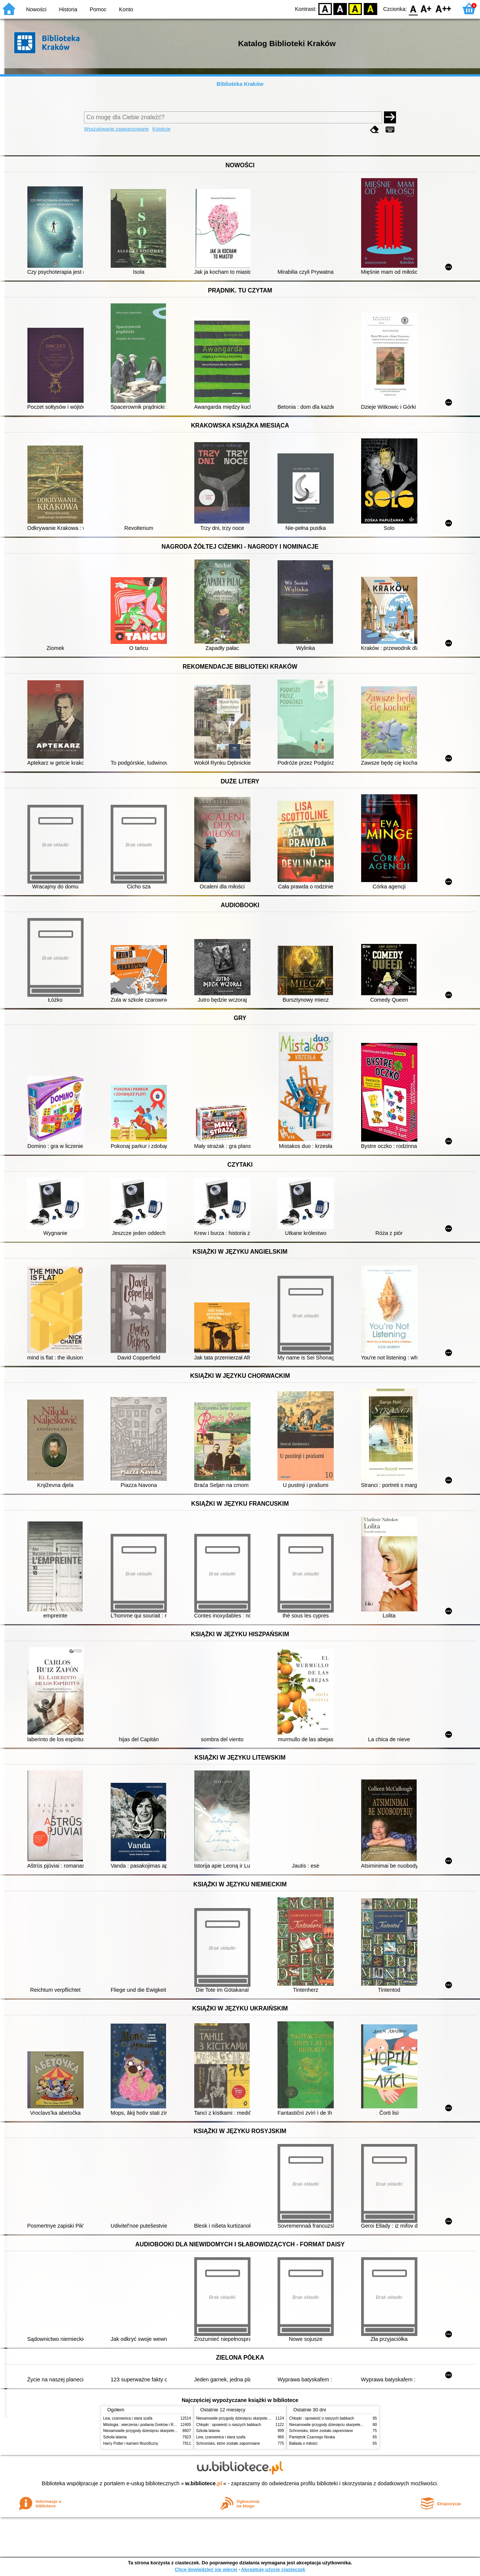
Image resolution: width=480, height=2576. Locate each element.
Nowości (36, 9)
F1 (426, 8)
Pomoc (98, 9)
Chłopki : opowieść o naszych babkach (228, 2425)
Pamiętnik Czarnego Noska (312, 2437)
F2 (443, 8)
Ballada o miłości (303, 2443)
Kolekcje (161, 129)
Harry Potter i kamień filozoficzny (130, 2443)
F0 (413, 8)
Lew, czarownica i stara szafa (127, 2418)
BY (370, 8)
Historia (68, 9)
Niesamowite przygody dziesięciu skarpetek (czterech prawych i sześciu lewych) (170, 2431)
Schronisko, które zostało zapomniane (228, 2443)
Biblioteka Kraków (240, 84)
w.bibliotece (203, 2483)
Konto (126, 9)
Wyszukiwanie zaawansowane (116, 129)
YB (355, 8)
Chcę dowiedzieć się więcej (206, 2569)
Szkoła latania (115, 2437)
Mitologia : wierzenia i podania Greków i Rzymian (144, 2425)
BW (340, 8)
